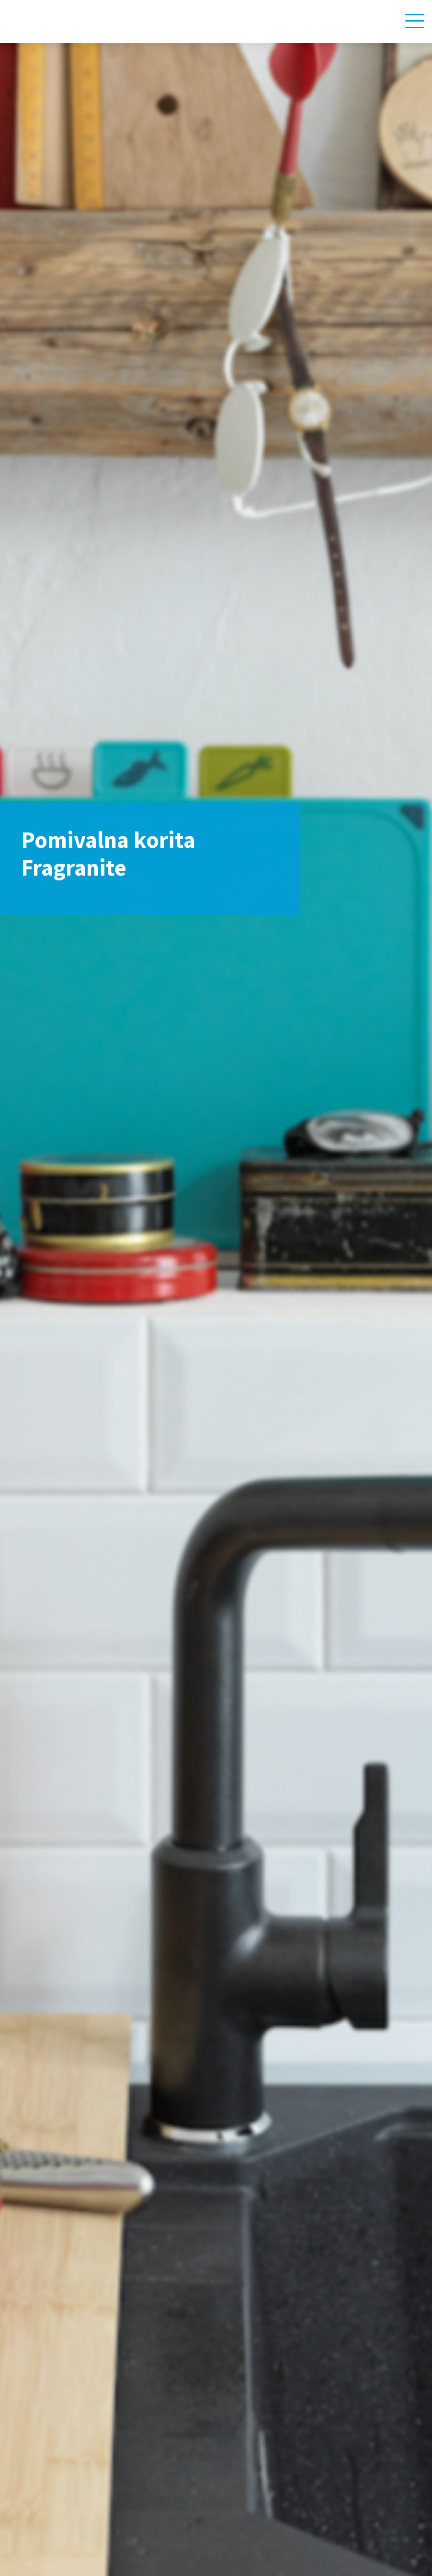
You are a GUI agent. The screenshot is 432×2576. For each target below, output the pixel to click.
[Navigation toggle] (414, 21)
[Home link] (55, 21)
